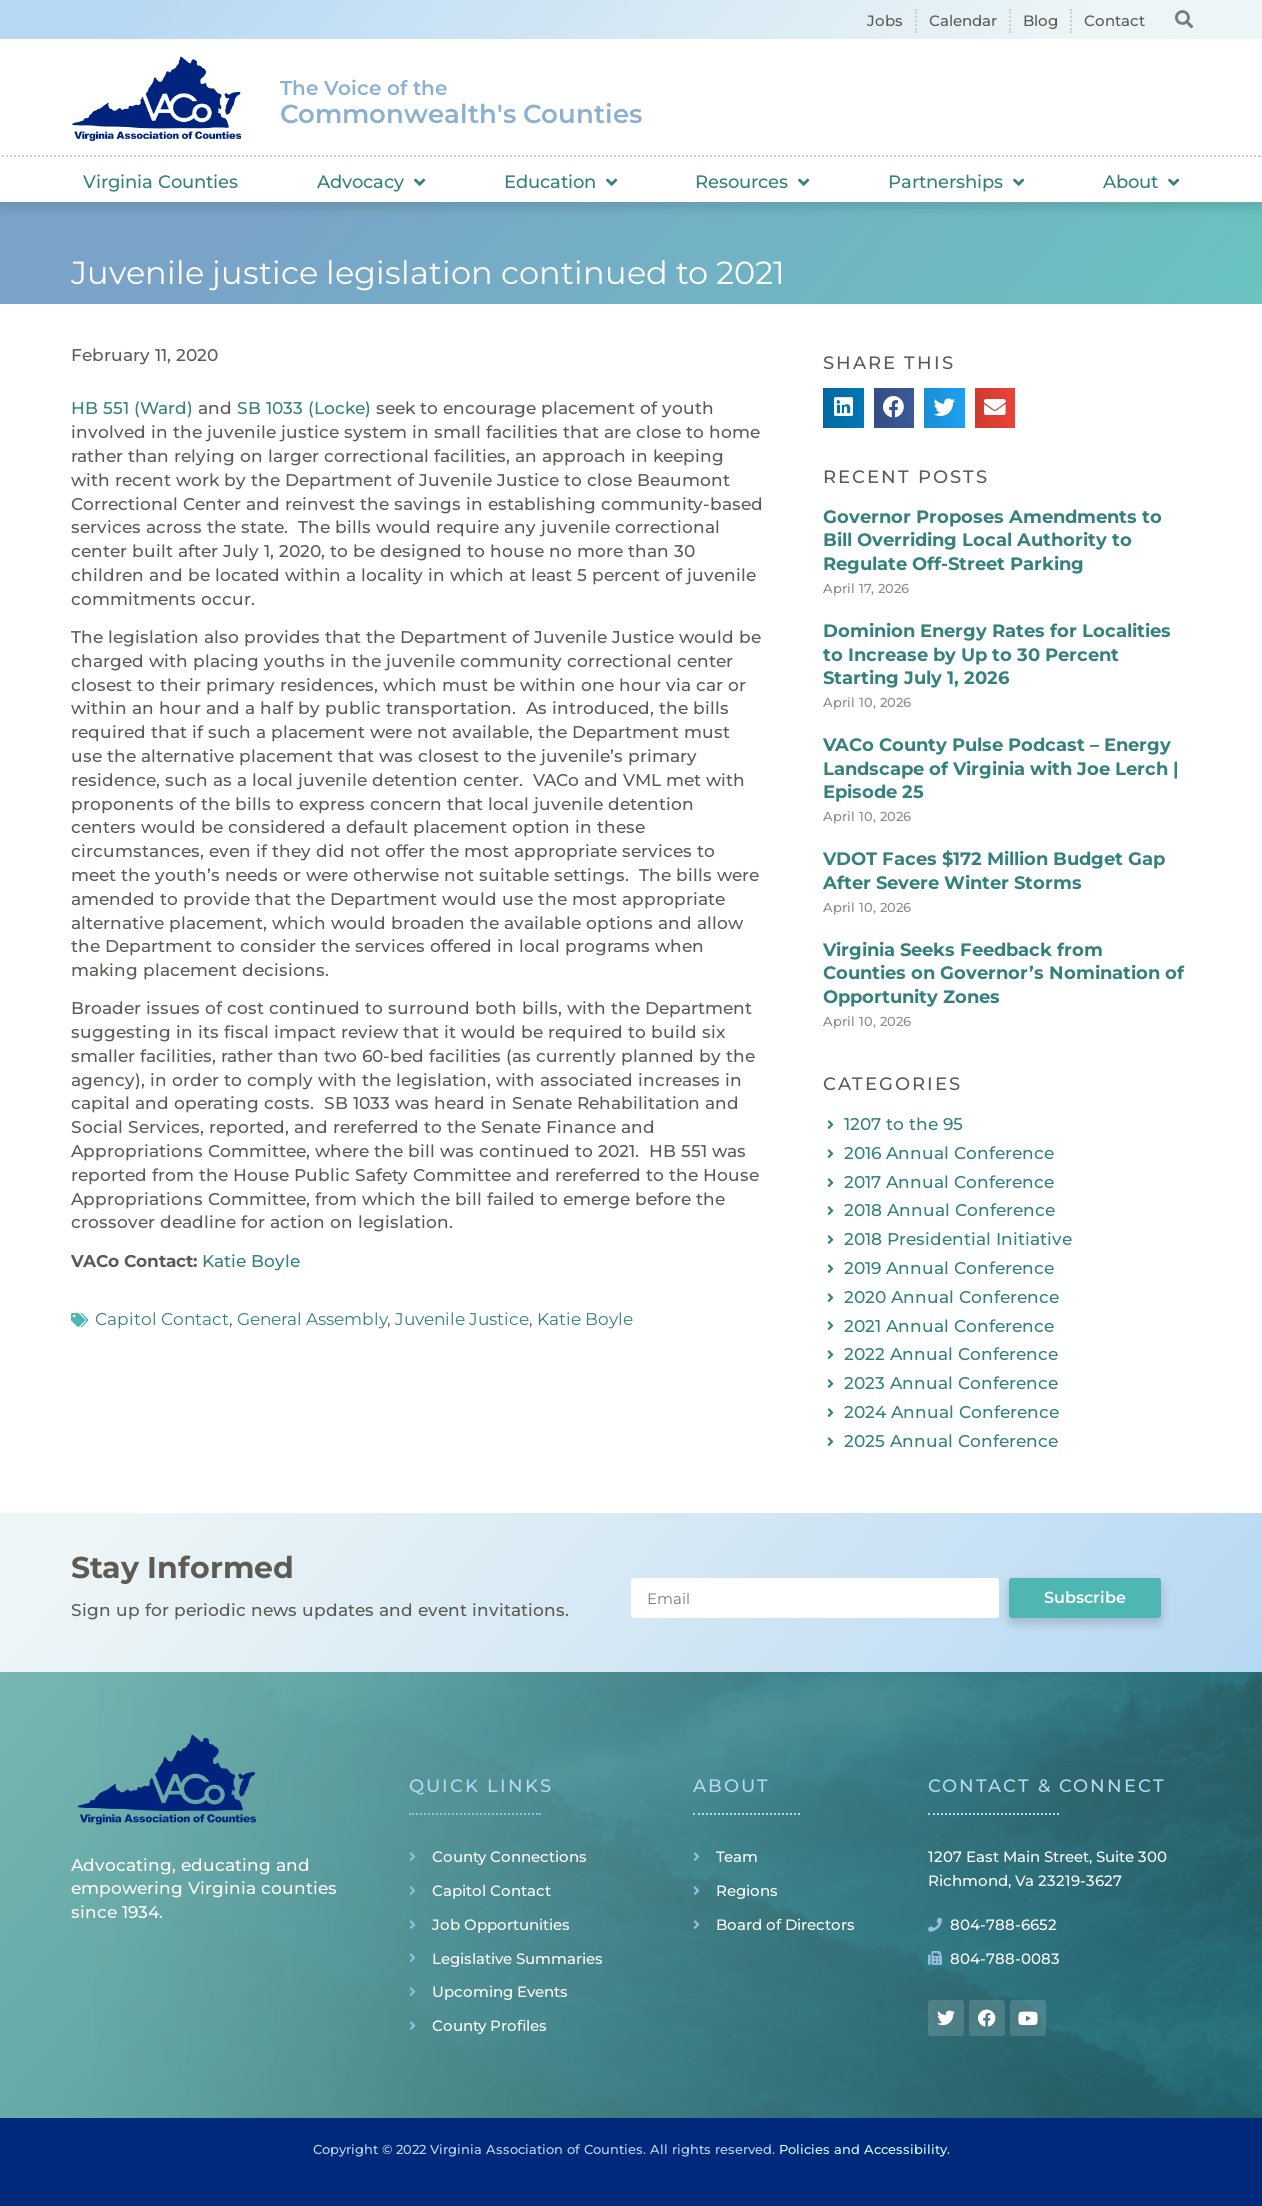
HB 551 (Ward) (132, 408)
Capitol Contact (162, 1319)
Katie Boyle (251, 1261)
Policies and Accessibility (863, 2149)
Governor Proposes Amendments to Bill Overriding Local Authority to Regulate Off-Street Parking (992, 540)
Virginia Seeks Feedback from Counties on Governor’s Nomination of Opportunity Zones (1003, 973)
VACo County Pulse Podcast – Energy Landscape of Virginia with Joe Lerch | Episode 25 (1001, 768)
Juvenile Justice (462, 1319)
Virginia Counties (160, 182)
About (1141, 182)
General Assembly (312, 1319)
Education (560, 182)
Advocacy (371, 182)
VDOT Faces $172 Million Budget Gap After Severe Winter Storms (994, 870)
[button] (1183, 18)
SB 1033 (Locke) (304, 408)
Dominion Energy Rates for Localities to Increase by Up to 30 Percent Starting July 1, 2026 (997, 654)
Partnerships (956, 182)
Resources (752, 182)
